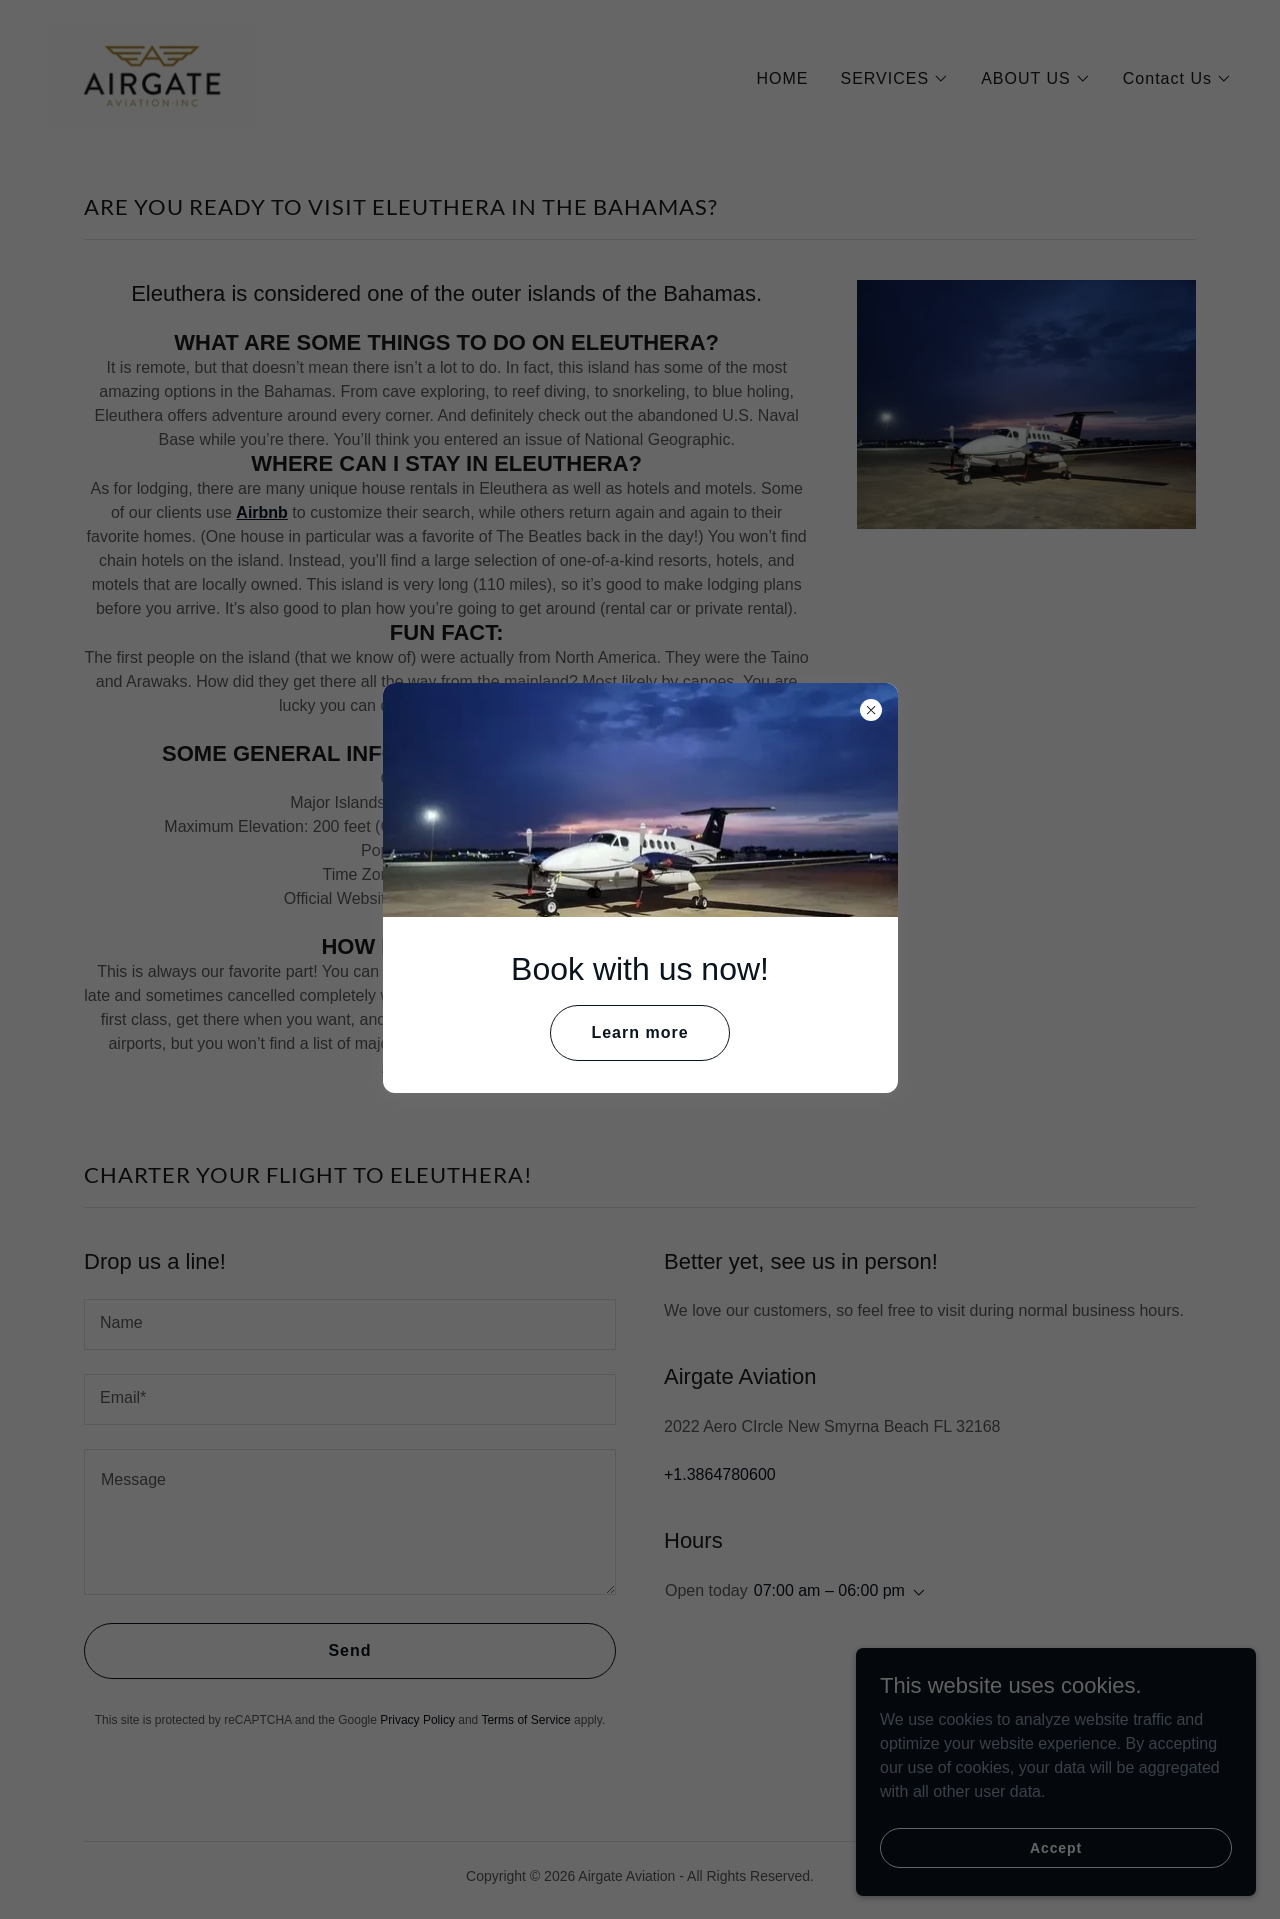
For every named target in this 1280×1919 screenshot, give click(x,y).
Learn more (639, 1032)
